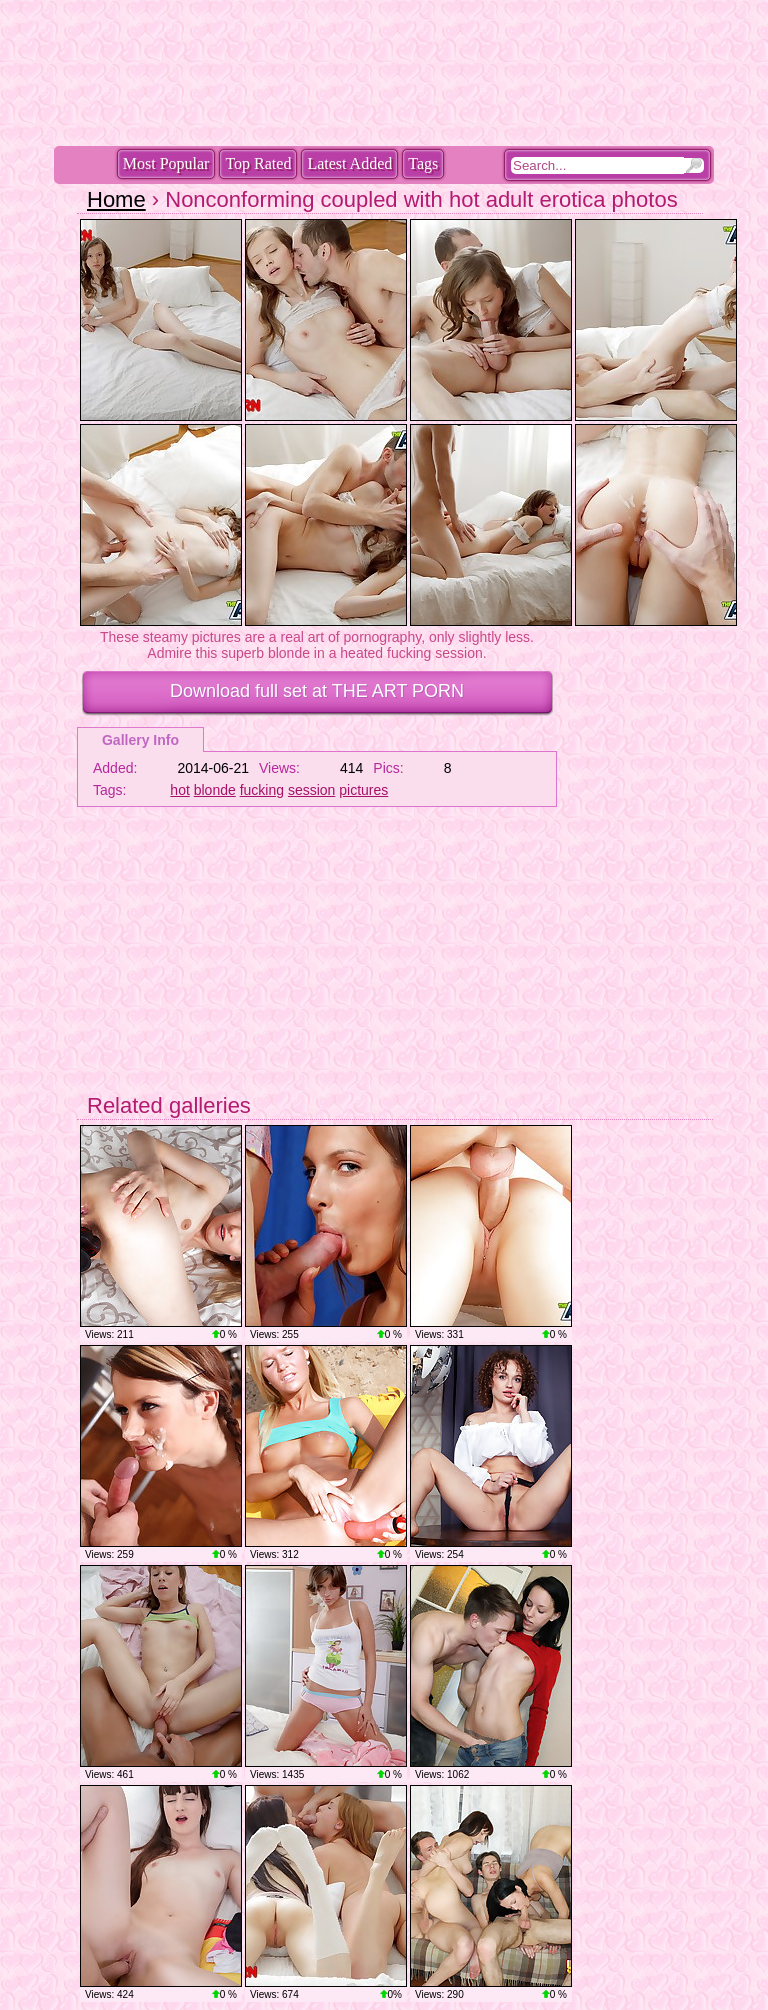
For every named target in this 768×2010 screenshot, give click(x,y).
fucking (262, 790)
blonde (215, 790)
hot (179, 790)
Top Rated (258, 163)
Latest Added (349, 163)
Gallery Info (140, 740)
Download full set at (317, 691)
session (311, 790)
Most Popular (166, 163)
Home (116, 199)
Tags (423, 163)
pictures (363, 790)
